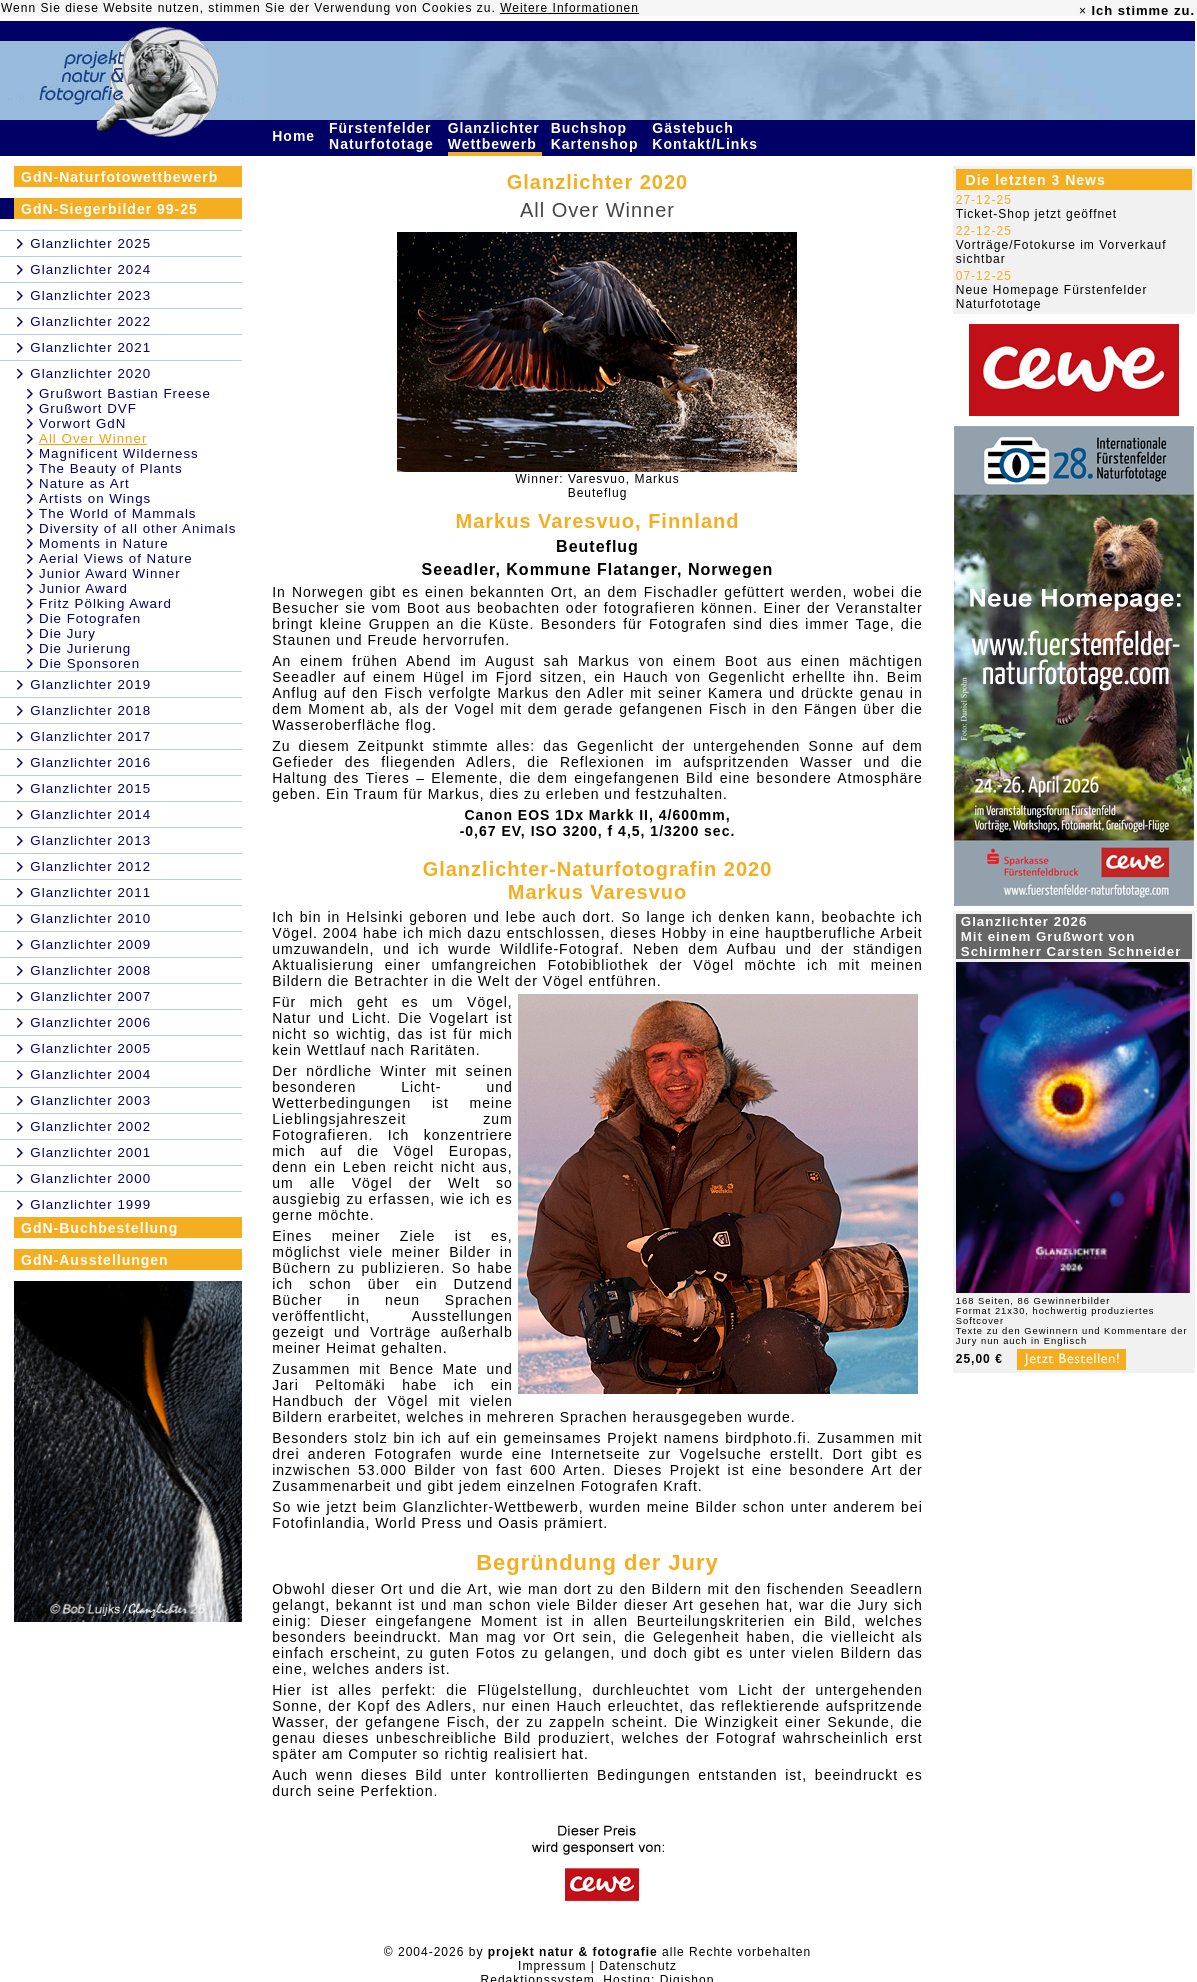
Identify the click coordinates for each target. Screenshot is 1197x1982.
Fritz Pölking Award (105, 603)
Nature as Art (84, 483)
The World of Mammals (118, 513)
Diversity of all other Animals (137, 528)
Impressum (552, 1966)
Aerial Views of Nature (116, 558)
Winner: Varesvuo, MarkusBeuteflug (597, 486)
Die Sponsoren (89, 663)
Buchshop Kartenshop (597, 136)
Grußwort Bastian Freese (125, 393)
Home (296, 136)
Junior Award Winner (110, 573)
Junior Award (83, 588)
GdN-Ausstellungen (95, 1260)
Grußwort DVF (88, 408)
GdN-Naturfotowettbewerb (119, 177)
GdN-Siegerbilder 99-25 (109, 209)
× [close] (1083, 11)
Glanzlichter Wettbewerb (495, 136)
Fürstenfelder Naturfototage (384, 136)
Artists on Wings (95, 498)
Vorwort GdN (82, 423)
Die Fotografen (90, 618)
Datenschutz (638, 1966)
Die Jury (67, 633)
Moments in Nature (104, 543)
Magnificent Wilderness (119, 453)
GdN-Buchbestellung (99, 1228)
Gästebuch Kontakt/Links (707, 136)
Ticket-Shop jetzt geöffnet (1036, 214)
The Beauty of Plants (111, 468)
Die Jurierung (85, 648)
